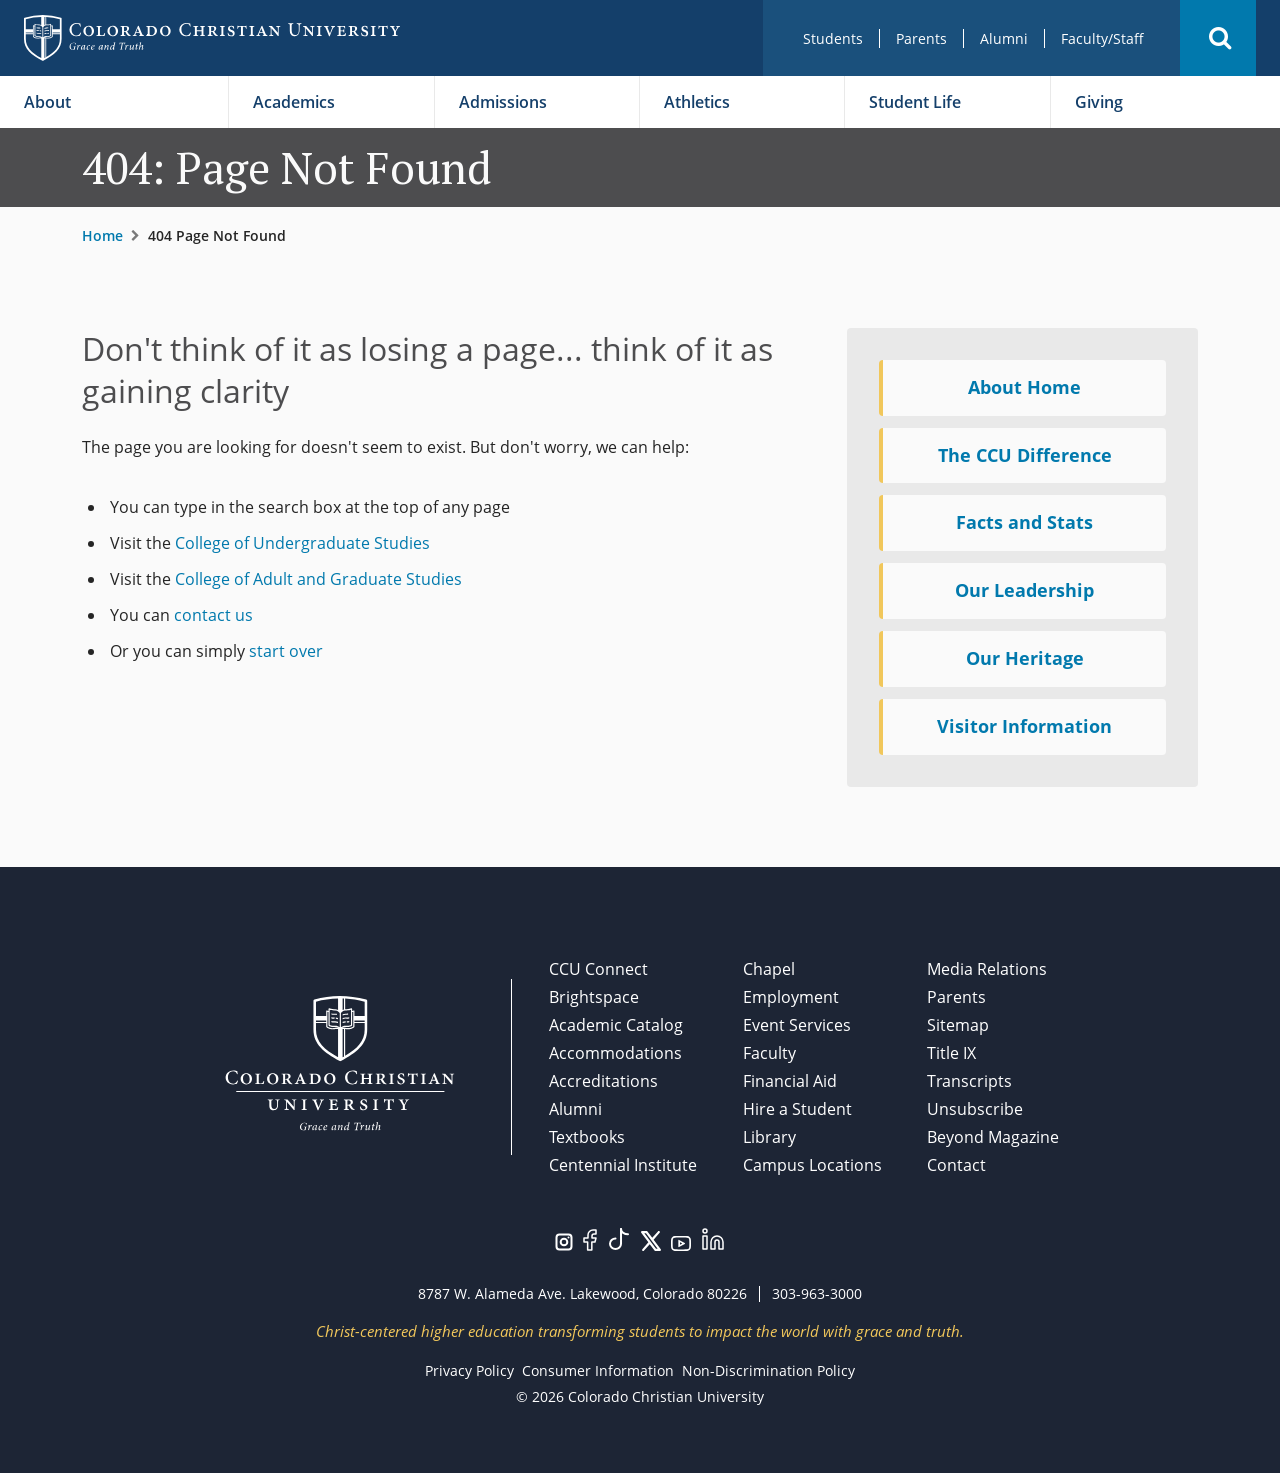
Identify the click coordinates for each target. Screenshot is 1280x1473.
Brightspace (594, 997)
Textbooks (587, 1137)
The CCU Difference (1025, 455)
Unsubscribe (975, 1109)
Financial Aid (790, 1081)
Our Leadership (1024, 590)
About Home (1024, 387)
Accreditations (603, 1081)
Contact (956, 1165)
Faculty (769, 1053)
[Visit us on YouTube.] (681, 1242)
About (47, 102)
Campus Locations (812, 1165)
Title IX (951, 1053)
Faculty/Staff (1102, 38)
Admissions (503, 102)
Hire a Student (797, 1109)
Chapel (769, 969)
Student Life (915, 102)
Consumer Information (598, 1370)
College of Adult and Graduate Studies (318, 579)
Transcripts (969, 1081)
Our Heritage (1025, 658)
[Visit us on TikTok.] (619, 1237)
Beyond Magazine (993, 1137)
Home (102, 235)
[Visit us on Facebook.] (590, 1238)
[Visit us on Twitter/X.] (651, 1239)
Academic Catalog (616, 1025)
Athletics (697, 102)
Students (833, 38)
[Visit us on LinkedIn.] (713, 1237)
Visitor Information (1024, 726)
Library (769, 1137)
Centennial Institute (623, 1165)
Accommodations (615, 1053)
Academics (294, 102)
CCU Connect (598, 969)
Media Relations (987, 969)
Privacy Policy (469, 1370)
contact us (213, 615)
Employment (791, 997)
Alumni (1004, 38)
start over (286, 651)
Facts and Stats (1024, 522)
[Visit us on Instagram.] (564, 1240)
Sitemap (958, 1025)
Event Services (797, 1025)
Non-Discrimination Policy (768, 1370)
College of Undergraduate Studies (302, 543)
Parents (921, 38)
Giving (1099, 102)
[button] (1218, 38)
